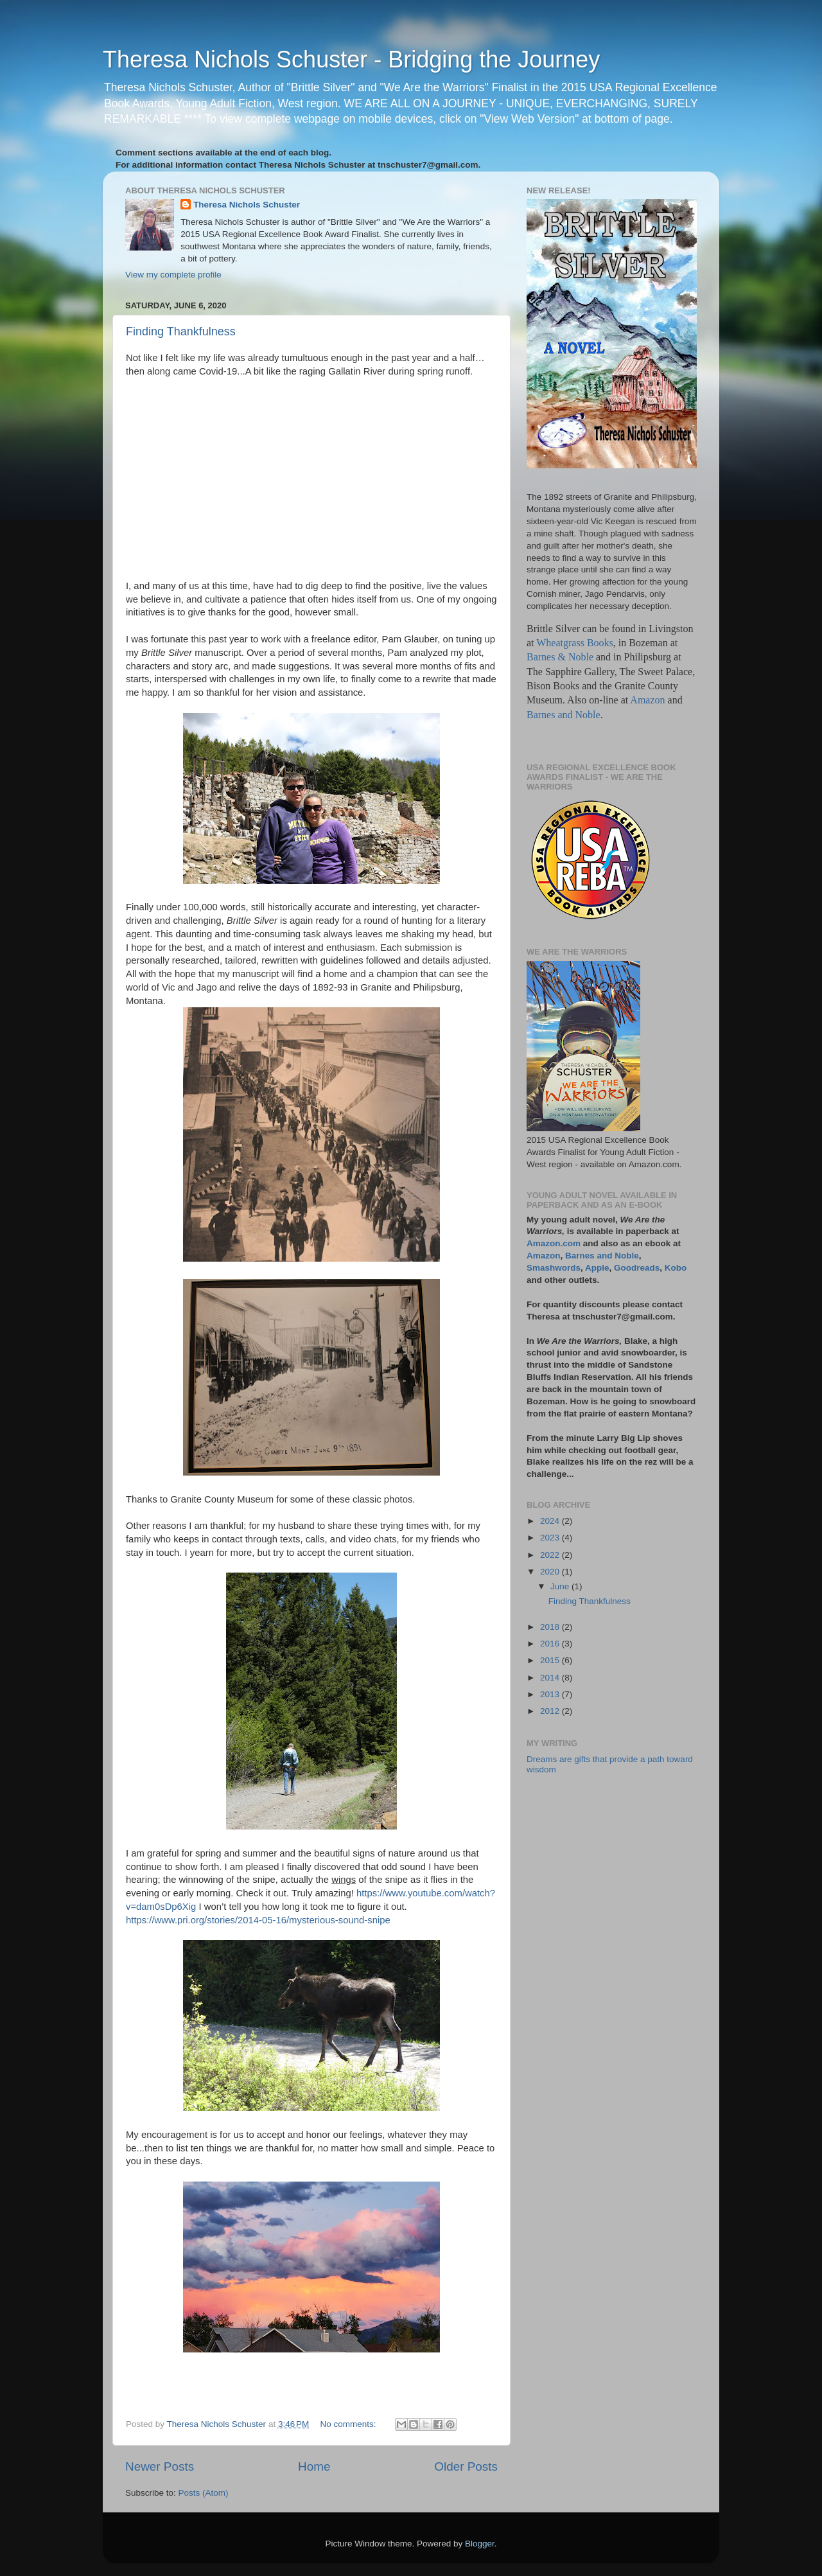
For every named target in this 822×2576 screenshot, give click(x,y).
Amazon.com (554, 1243)
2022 (551, 1555)
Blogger (479, 2543)
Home (314, 2466)
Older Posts (466, 2466)
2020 (551, 1571)
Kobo (676, 1268)
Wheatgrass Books (574, 642)
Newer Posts (159, 2466)
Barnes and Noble (563, 714)
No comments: (349, 2424)
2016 (551, 1643)
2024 (551, 1521)
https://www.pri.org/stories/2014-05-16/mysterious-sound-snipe (258, 1920)
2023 (551, 1537)
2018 (551, 1627)
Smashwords (554, 1268)
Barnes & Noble (560, 656)
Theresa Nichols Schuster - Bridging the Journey (351, 59)
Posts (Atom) (204, 2493)
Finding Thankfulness (181, 331)
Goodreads (637, 1268)
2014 (551, 1677)
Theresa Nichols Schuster (246, 204)
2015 (551, 1660)
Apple (597, 1268)
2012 (551, 1711)
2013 (551, 1694)
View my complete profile (173, 274)
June (561, 1586)
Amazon (647, 699)
